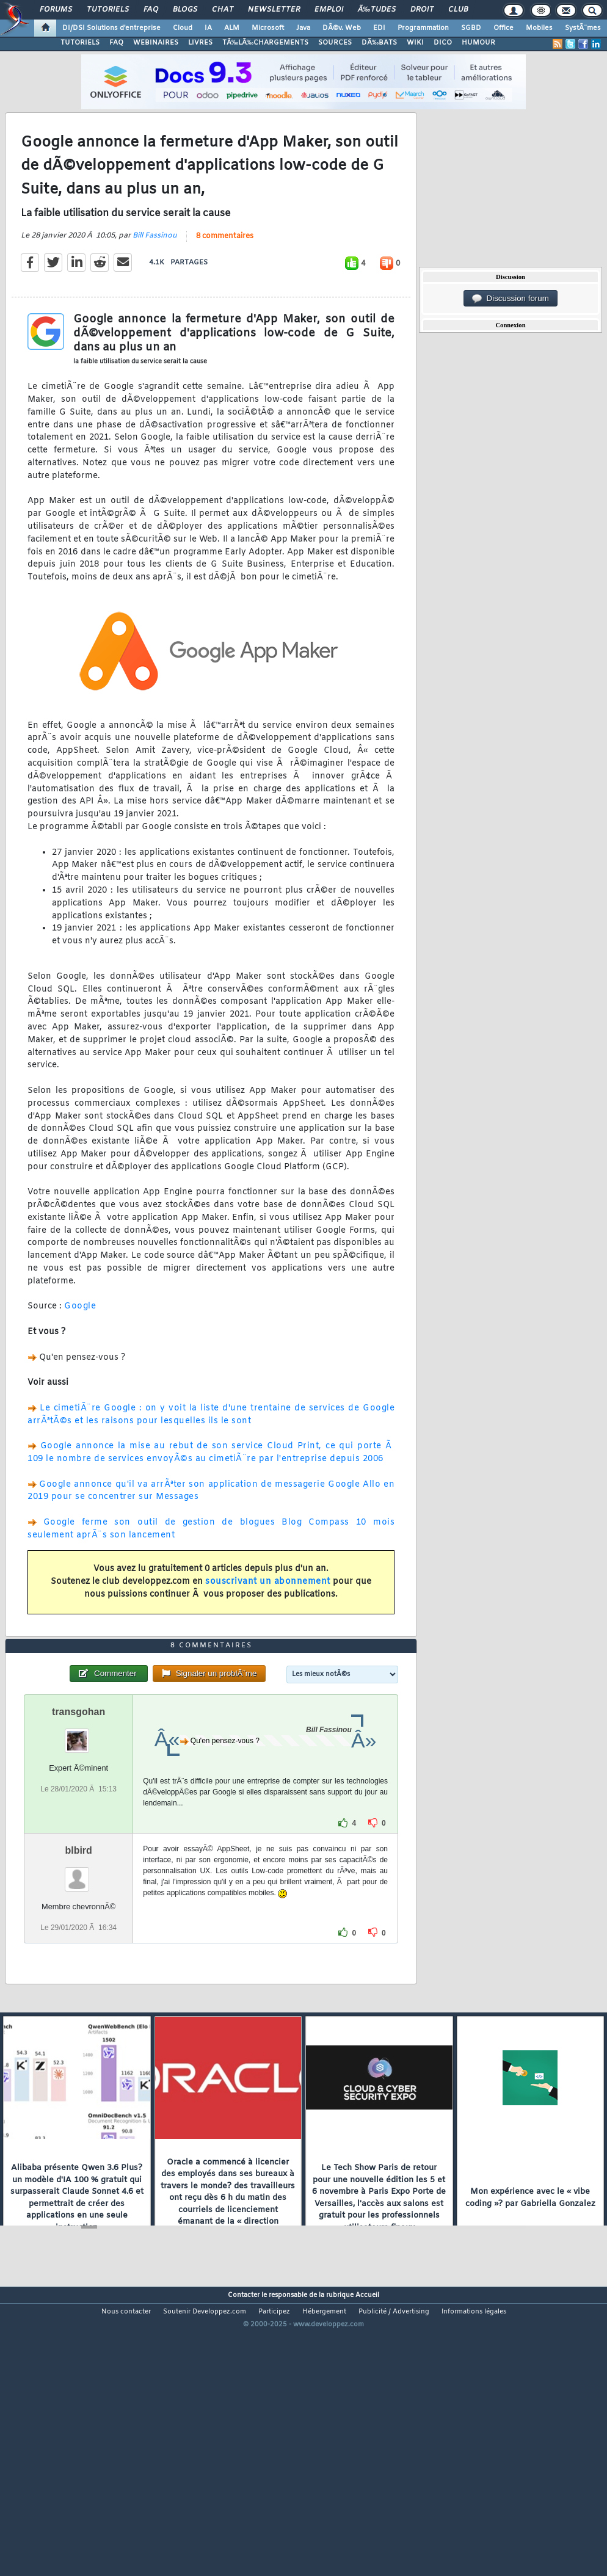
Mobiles (539, 28)
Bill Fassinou (155, 274)
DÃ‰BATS (379, 42)
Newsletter (274, 10)
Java (303, 28)
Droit (422, 10)
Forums (55, 10)
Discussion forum (510, 298)
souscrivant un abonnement (267, 1619)
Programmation (423, 28)
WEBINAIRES (155, 42)
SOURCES (335, 42)
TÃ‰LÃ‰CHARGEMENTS (265, 42)
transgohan (78, 1826)
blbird (78, 1965)
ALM (231, 28)
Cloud (182, 28)
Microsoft (268, 28)
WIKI (415, 42)
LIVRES (200, 42)
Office (503, 28)
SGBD (471, 28)
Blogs (185, 10)
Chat (222, 10)
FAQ (150, 10)
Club (458, 10)
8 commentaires (224, 275)
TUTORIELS (80, 42)
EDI (379, 28)
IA (208, 28)
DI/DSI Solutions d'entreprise (111, 28)
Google (80, 1345)
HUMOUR (478, 42)
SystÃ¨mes (583, 28)
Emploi (328, 10)
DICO (443, 42)
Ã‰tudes (377, 10)
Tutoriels (107, 10)
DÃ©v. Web (341, 28)
